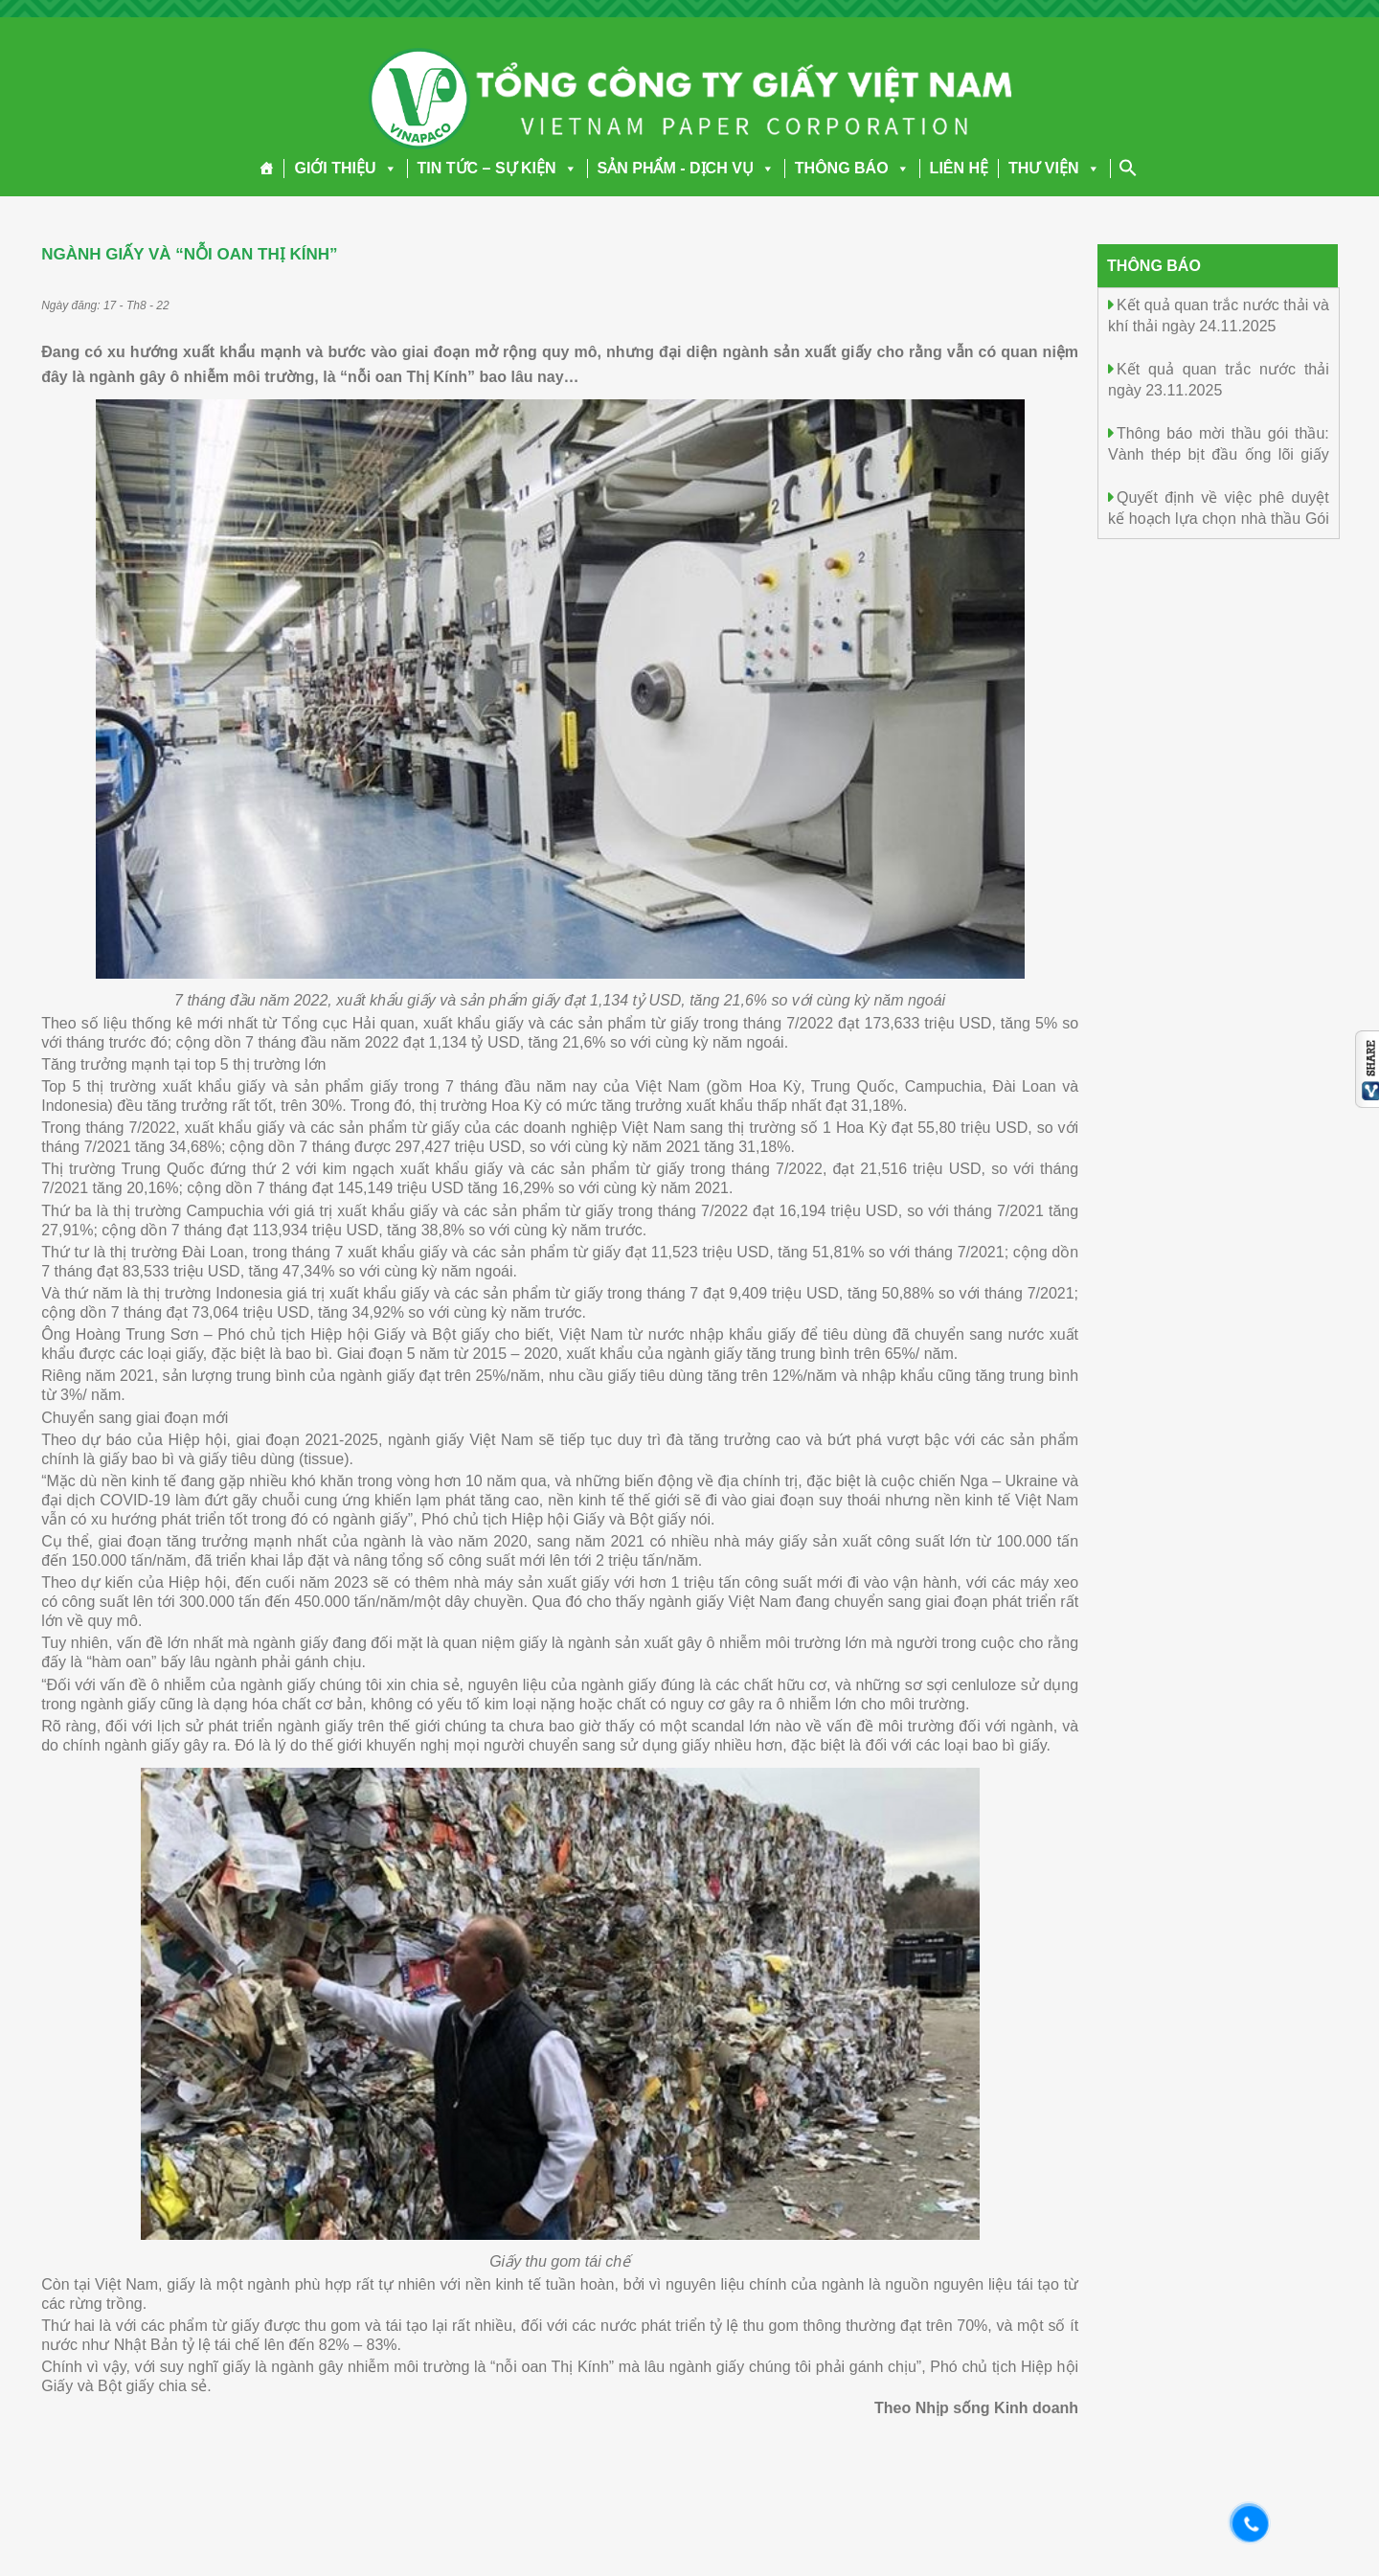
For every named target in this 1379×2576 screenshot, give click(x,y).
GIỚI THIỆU (345, 168)
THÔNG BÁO (852, 168)
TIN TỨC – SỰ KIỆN (497, 168)
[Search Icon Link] (1128, 167)
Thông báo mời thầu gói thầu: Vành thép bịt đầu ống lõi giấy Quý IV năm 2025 (1218, 453)
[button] (386, 168)
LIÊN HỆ (959, 168)
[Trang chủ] (266, 168)
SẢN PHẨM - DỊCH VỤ (686, 168)
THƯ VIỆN (1053, 168)
